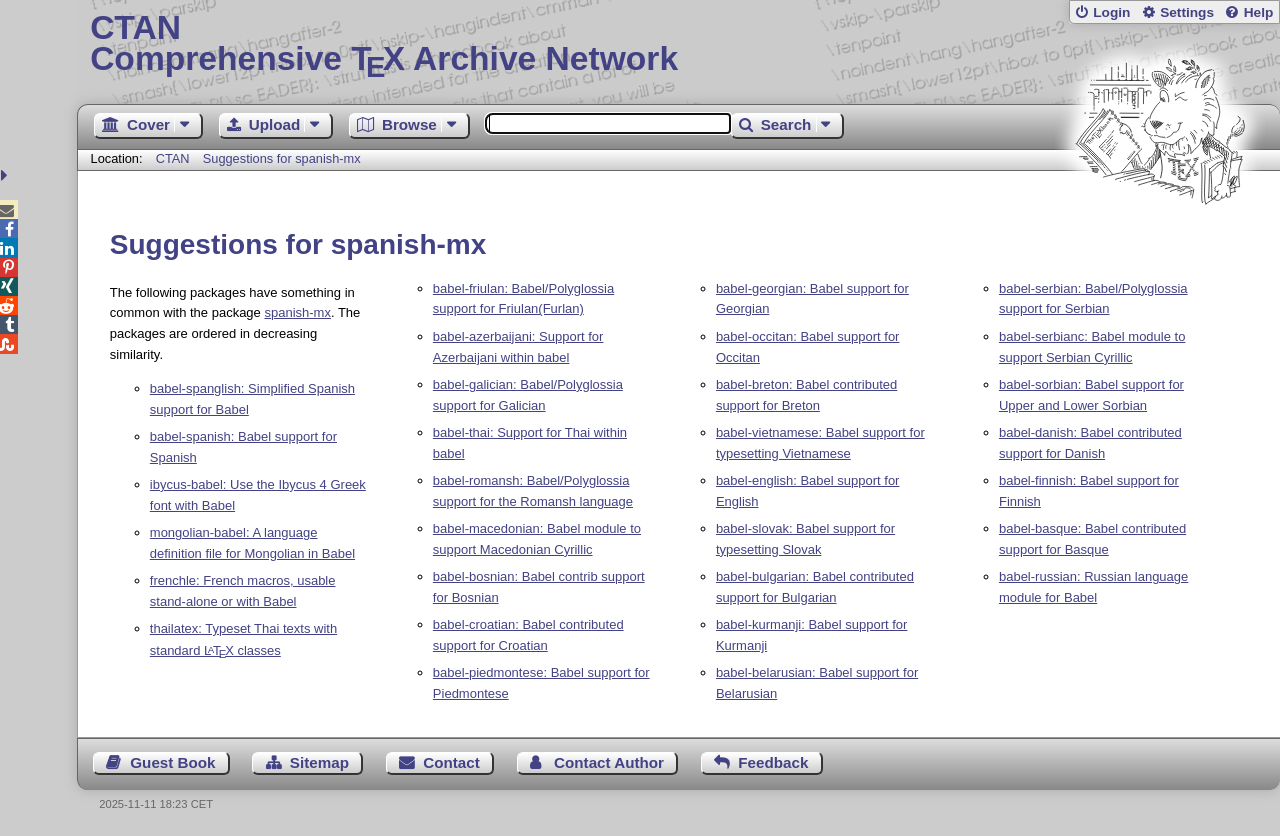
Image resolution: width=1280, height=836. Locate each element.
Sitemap (319, 762)
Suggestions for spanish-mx (282, 158)
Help (1259, 12)
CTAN (173, 158)
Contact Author (609, 762)
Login (1111, 12)
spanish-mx (297, 312)
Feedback (773, 762)
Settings (1187, 12)
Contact (451, 762)
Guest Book (172, 762)
